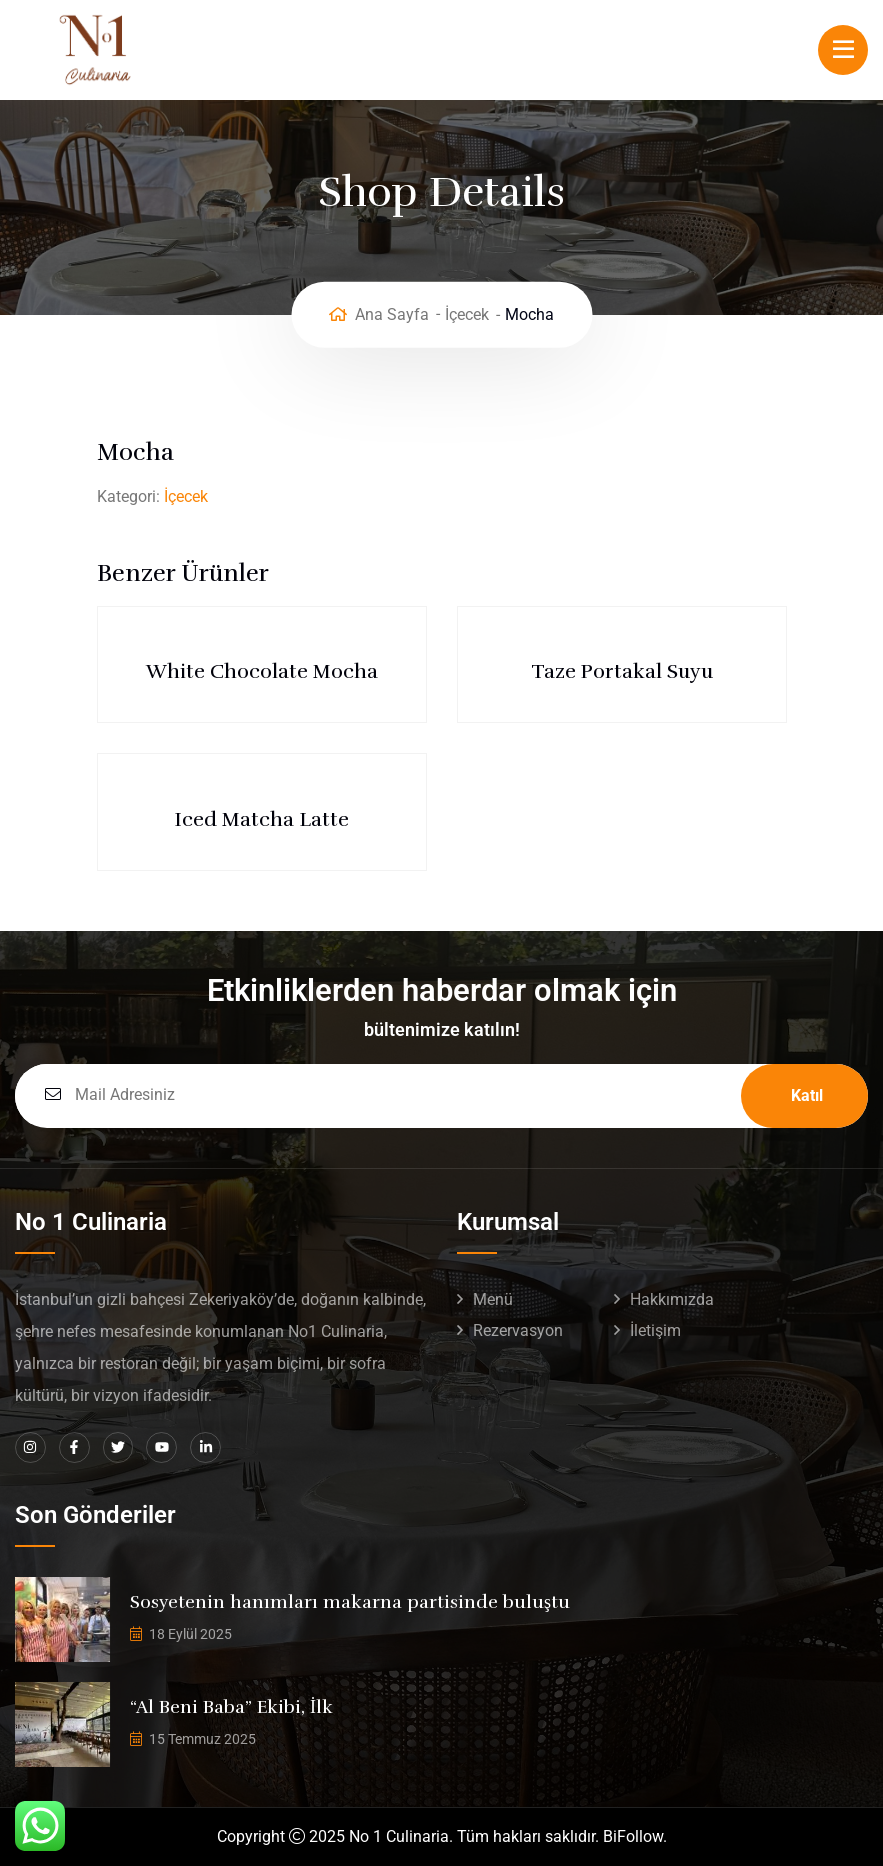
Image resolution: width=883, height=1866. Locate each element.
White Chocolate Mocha (262, 671)
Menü (493, 1299)
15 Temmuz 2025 (202, 1739)
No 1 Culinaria (399, 1836)
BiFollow (633, 1836)
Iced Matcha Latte (261, 819)
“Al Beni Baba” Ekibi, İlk (231, 1707)
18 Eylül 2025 (190, 1634)
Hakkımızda (672, 1299)
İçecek (467, 314)
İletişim (655, 1330)
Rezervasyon (518, 1330)
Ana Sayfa (392, 314)
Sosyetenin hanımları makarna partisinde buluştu (350, 1602)
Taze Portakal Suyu (622, 671)
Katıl (807, 1095)
